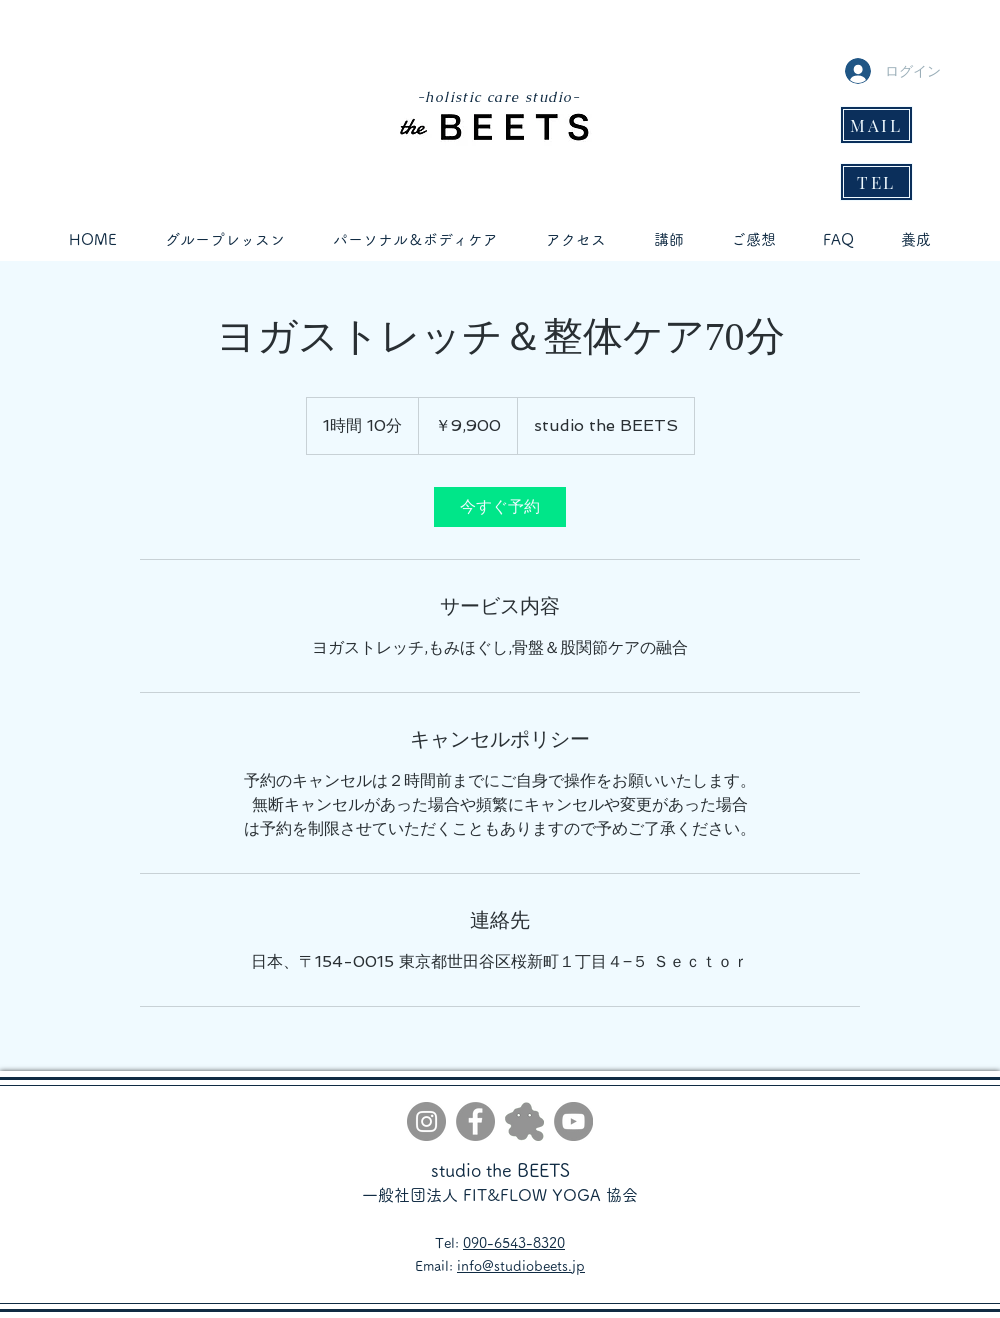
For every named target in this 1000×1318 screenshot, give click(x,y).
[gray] (524, 1121)
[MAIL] (876, 125)
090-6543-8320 (514, 1243)
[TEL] (876, 182)
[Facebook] (475, 1121)
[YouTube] (573, 1121)
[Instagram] (426, 1121)
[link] (500, 507)
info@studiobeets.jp (521, 1266)
